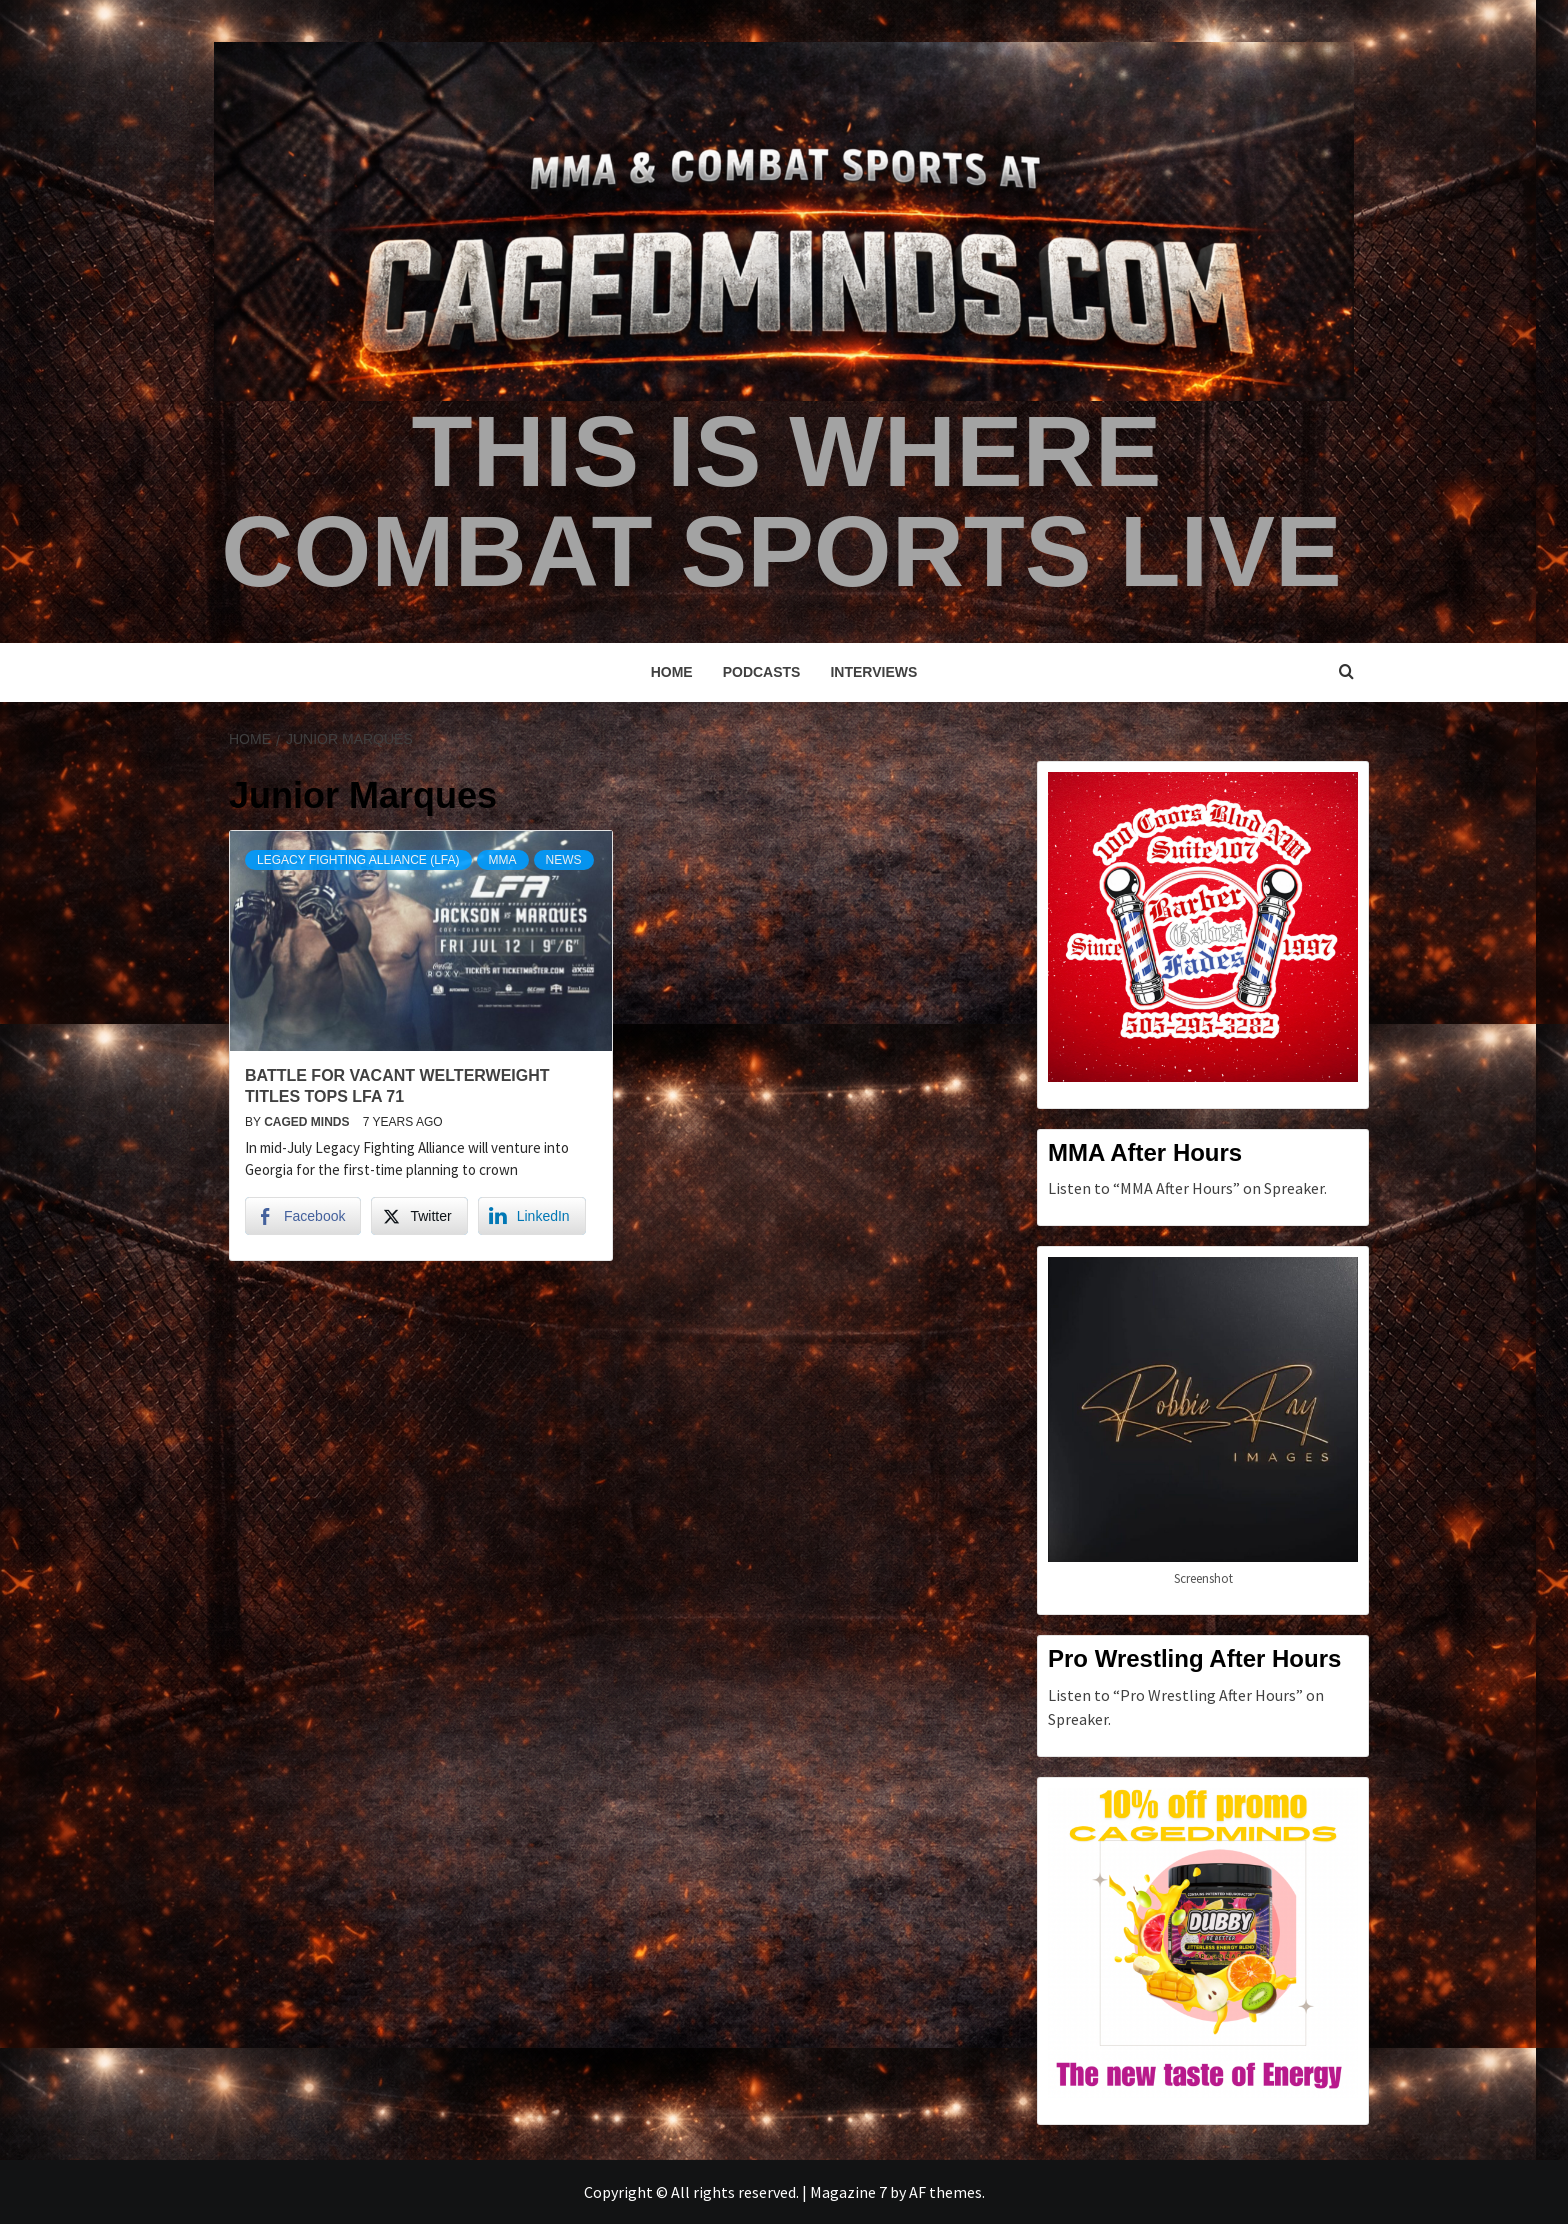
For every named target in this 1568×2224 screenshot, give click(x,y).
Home (672, 672)
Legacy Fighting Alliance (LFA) (358, 860)
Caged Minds (308, 1122)
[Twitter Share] (419, 1216)
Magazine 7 (848, 2192)
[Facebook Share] (303, 1216)
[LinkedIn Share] (532, 1216)
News (564, 860)
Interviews (873, 672)
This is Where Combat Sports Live (781, 501)
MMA (503, 860)
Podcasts (762, 672)
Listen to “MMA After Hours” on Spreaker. (1187, 1188)
